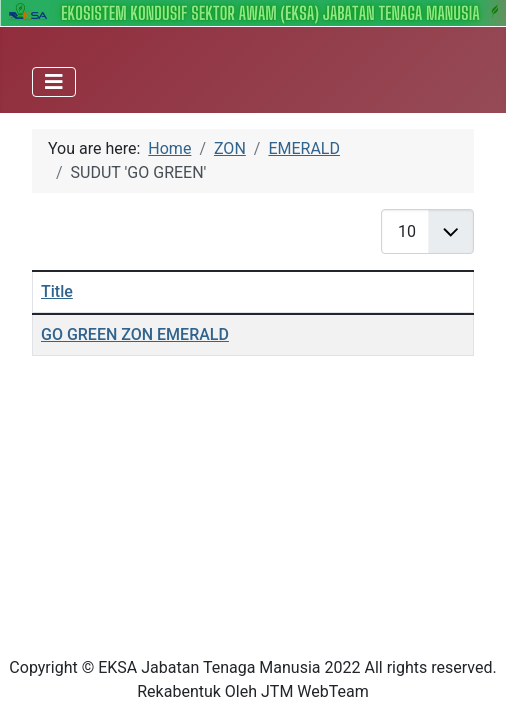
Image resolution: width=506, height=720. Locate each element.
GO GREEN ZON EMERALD (135, 334)
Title (57, 291)
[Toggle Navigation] (54, 82)
